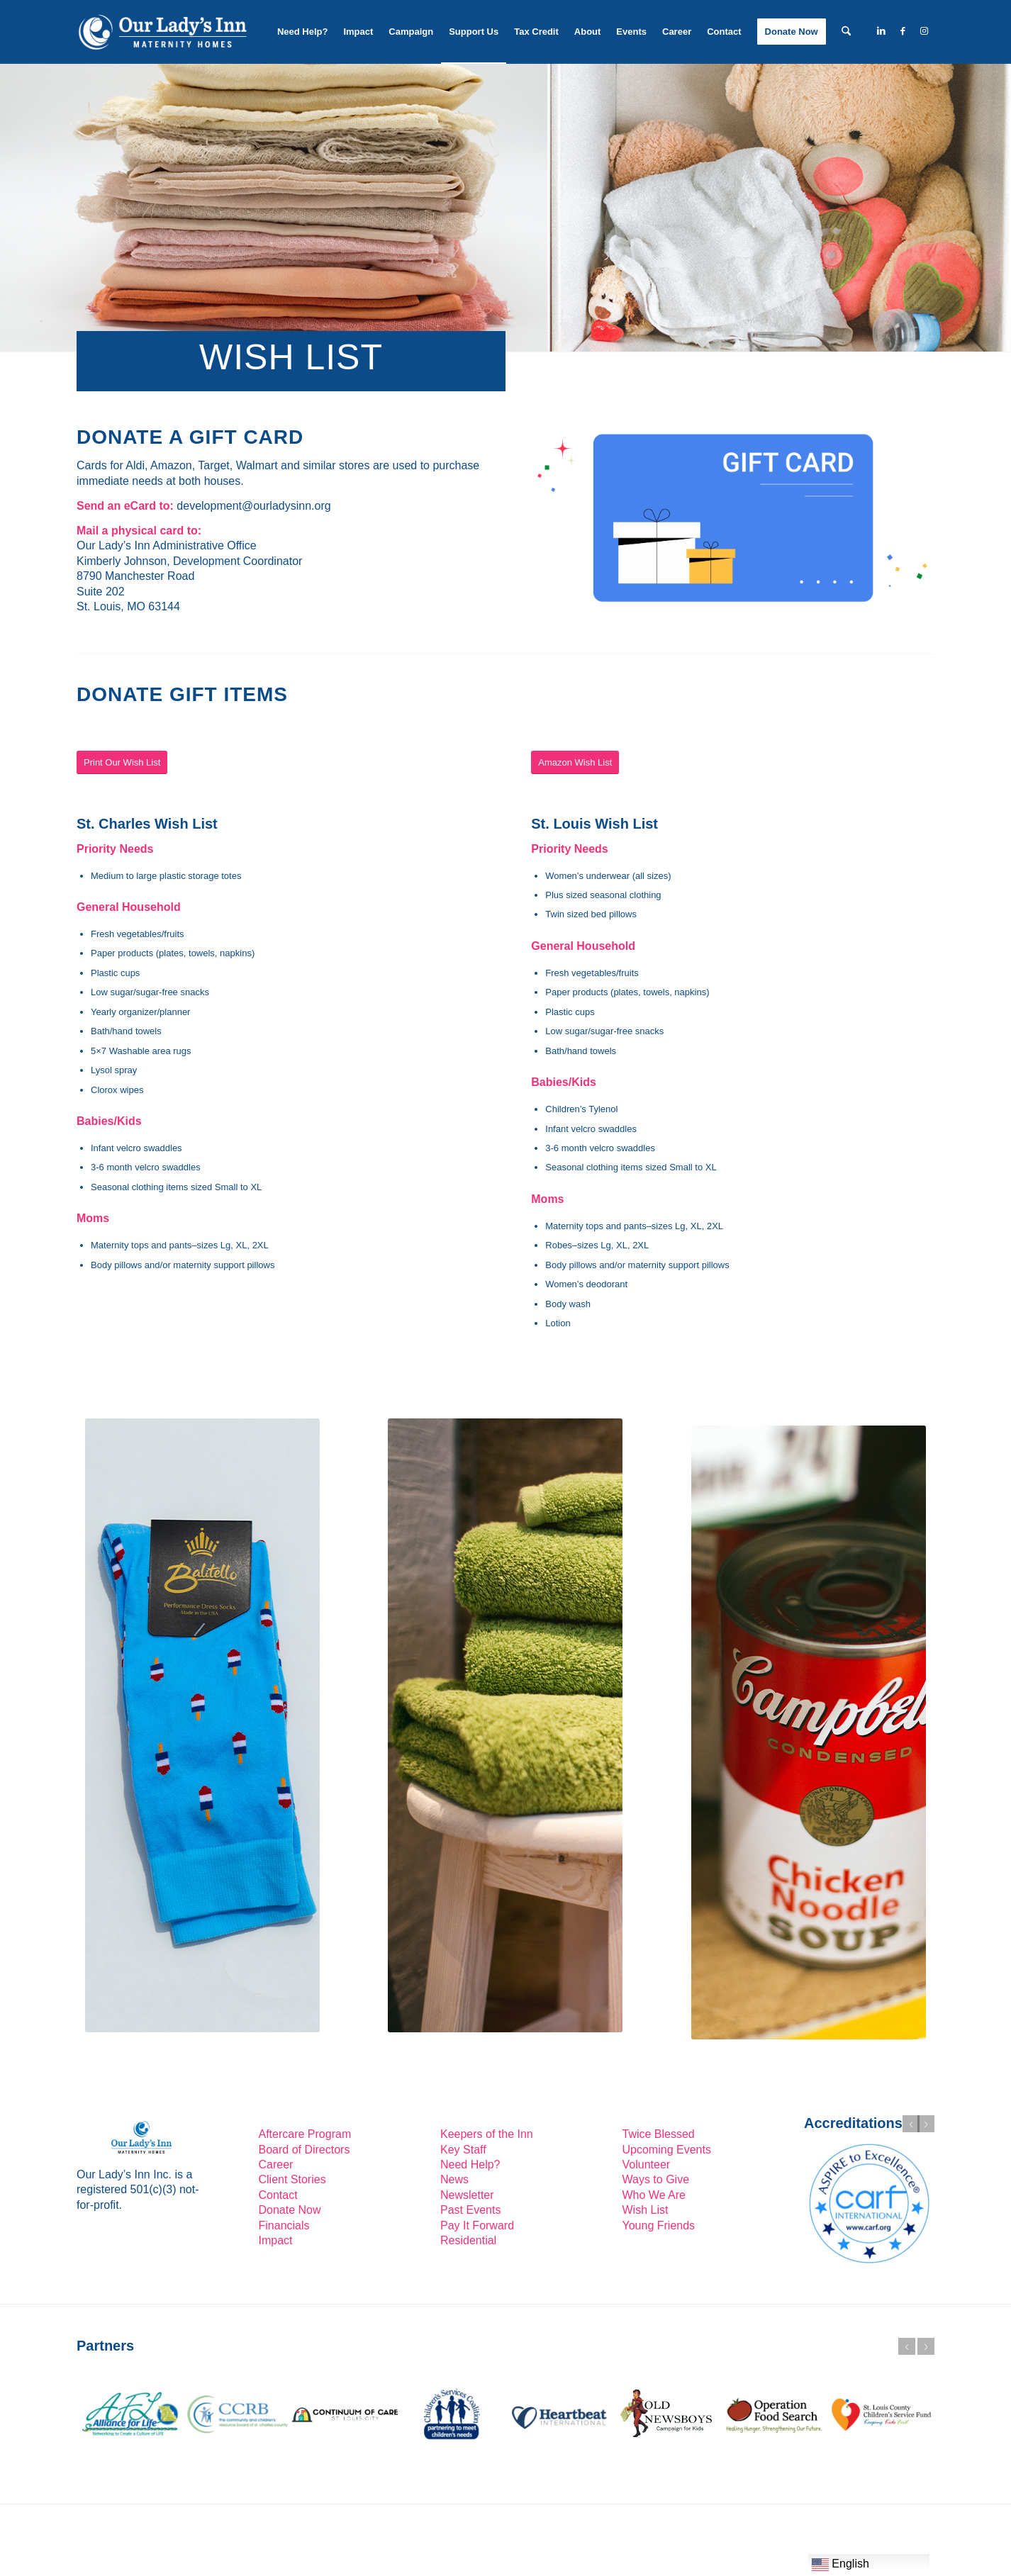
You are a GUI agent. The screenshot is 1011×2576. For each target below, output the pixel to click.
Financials (284, 2225)
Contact (278, 2195)
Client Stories (292, 2179)
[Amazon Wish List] (575, 762)
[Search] (846, 32)
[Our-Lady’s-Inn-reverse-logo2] (162, 32)
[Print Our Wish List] (122, 762)
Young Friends (659, 2225)
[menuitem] (302, 32)
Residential (468, 2240)
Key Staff (463, 2150)
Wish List (645, 2210)
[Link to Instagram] (923, 31)
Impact (276, 2240)
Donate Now (290, 2210)
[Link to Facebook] (902, 31)
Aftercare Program (305, 2134)
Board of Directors (304, 2150)
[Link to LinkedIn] (881, 31)
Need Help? (470, 2164)
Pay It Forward (477, 2225)
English (840, 2564)
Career (276, 2164)
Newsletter (467, 2195)
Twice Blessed (658, 2134)
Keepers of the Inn (486, 2134)
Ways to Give (656, 2179)
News (454, 2179)
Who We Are (654, 2195)
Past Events (470, 2210)
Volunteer (646, 2164)
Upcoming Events (666, 2150)
